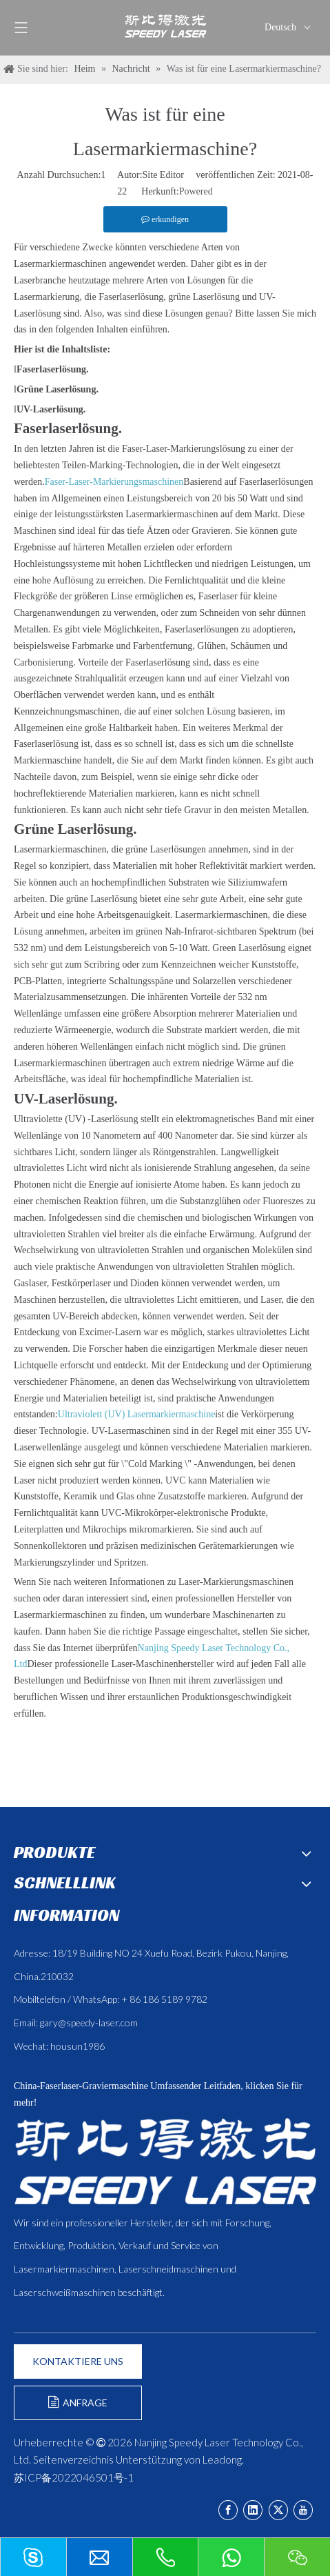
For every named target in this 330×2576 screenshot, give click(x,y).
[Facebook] (228, 2510)
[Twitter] (278, 2510)
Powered (196, 191)
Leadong (222, 2459)
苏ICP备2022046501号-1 (74, 2477)
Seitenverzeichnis (73, 2459)
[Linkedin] (252, 2510)
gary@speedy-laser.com (89, 2022)
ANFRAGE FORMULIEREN (78, 2408)
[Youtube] (303, 2510)
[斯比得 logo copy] (165, 2161)
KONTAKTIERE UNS (77, 2361)
